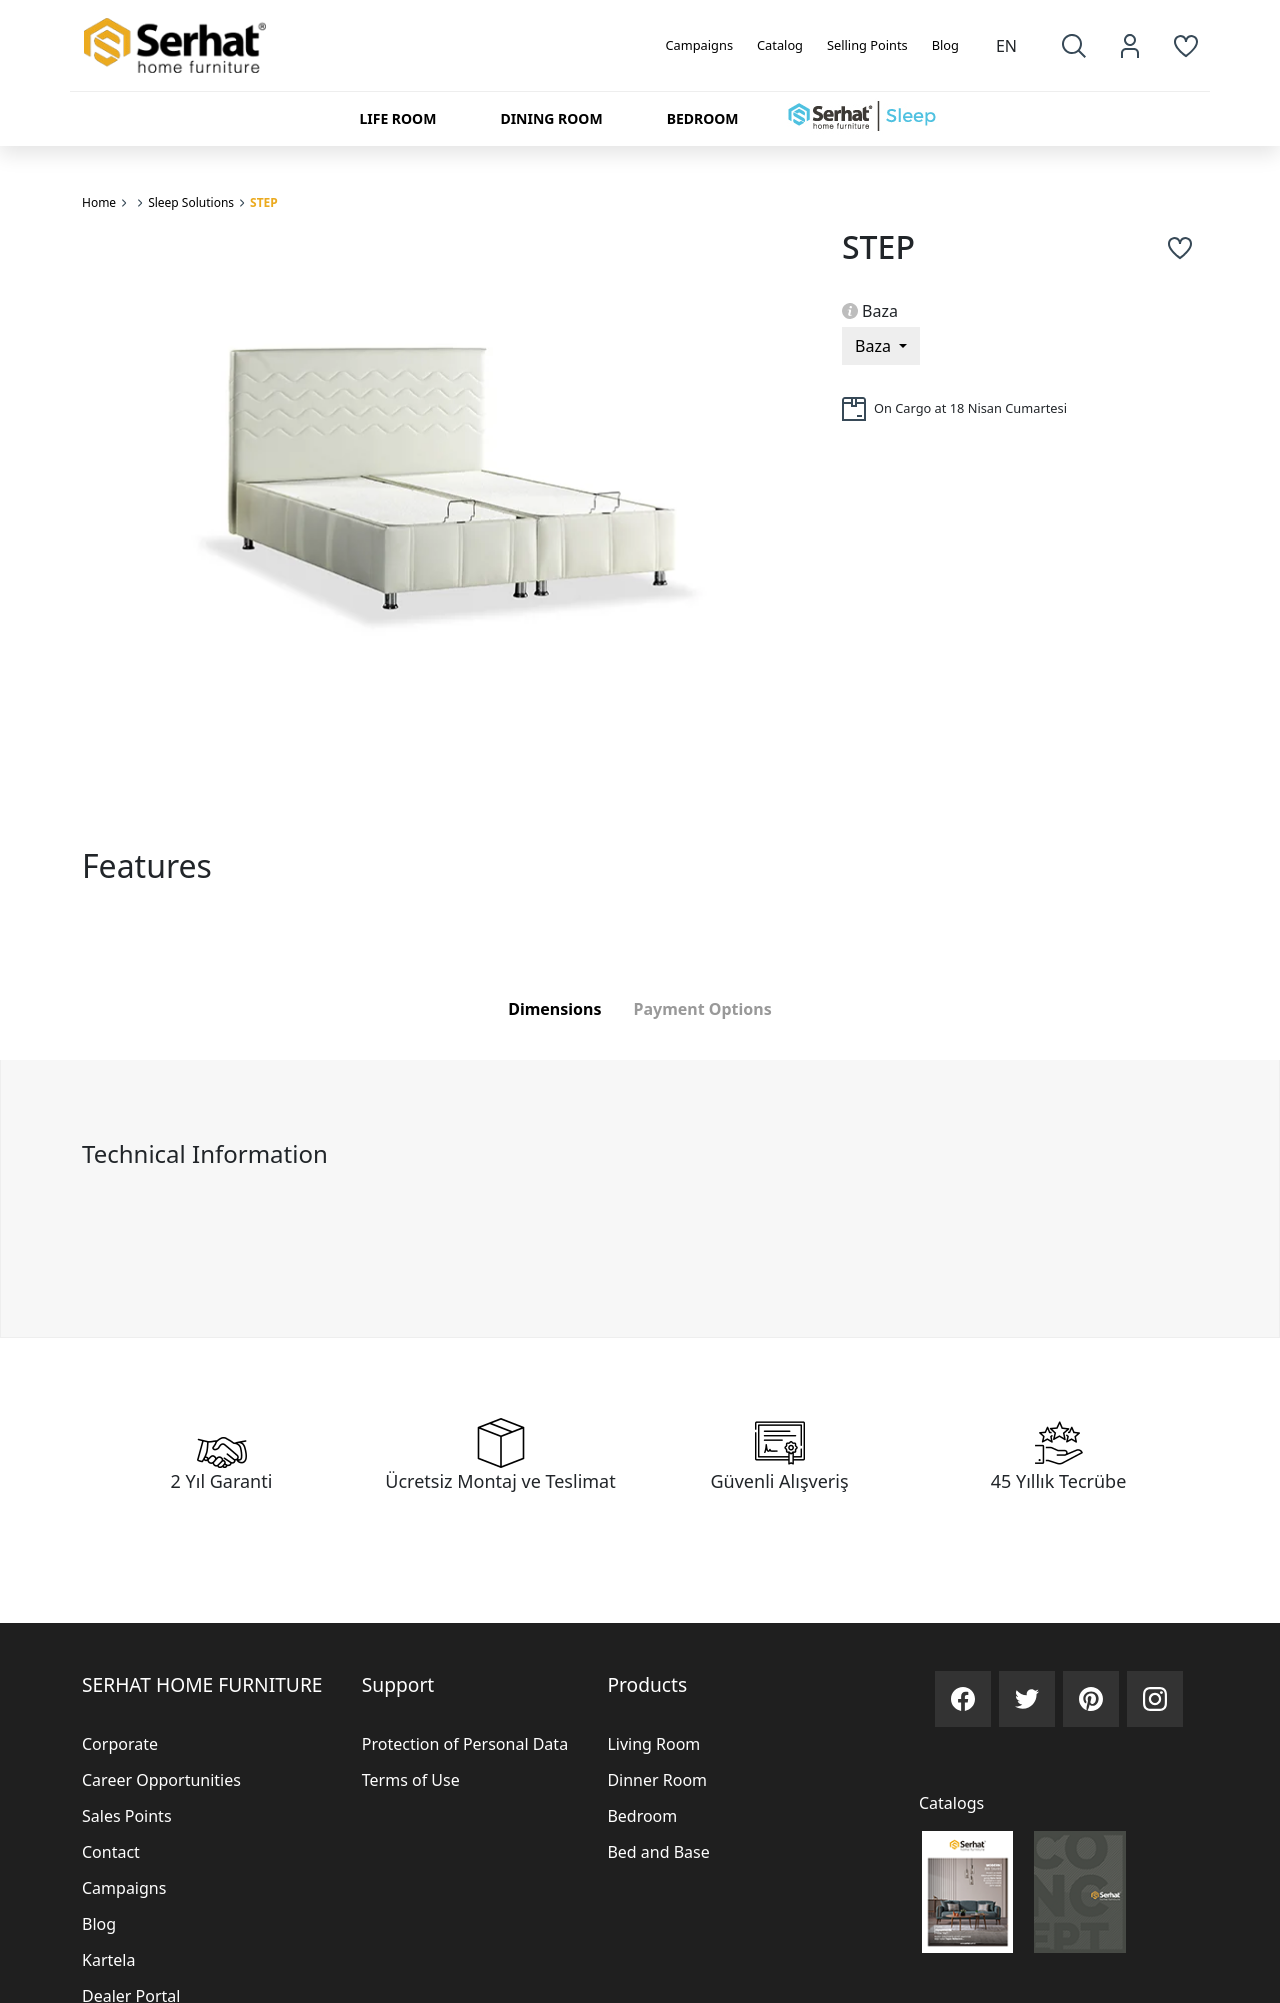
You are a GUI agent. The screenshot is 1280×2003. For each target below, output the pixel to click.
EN (1006, 46)
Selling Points (867, 45)
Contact (111, 1852)
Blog (945, 45)
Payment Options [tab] (703, 1009)
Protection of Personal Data (465, 1744)
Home (99, 202)
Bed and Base (658, 1852)
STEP (264, 202)
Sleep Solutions (191, 202)
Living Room (653, 1744)
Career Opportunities (161, 1780)
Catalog (780, 45)
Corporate (120, 1744)
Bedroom (642, 1816)
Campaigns (700, 45)
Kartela (108, 1960)
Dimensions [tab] (554, 1009)
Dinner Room (657, 1780)
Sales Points (127, 1816)
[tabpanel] (640, 1198)
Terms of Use (411, 1780)
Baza (870, 311)
